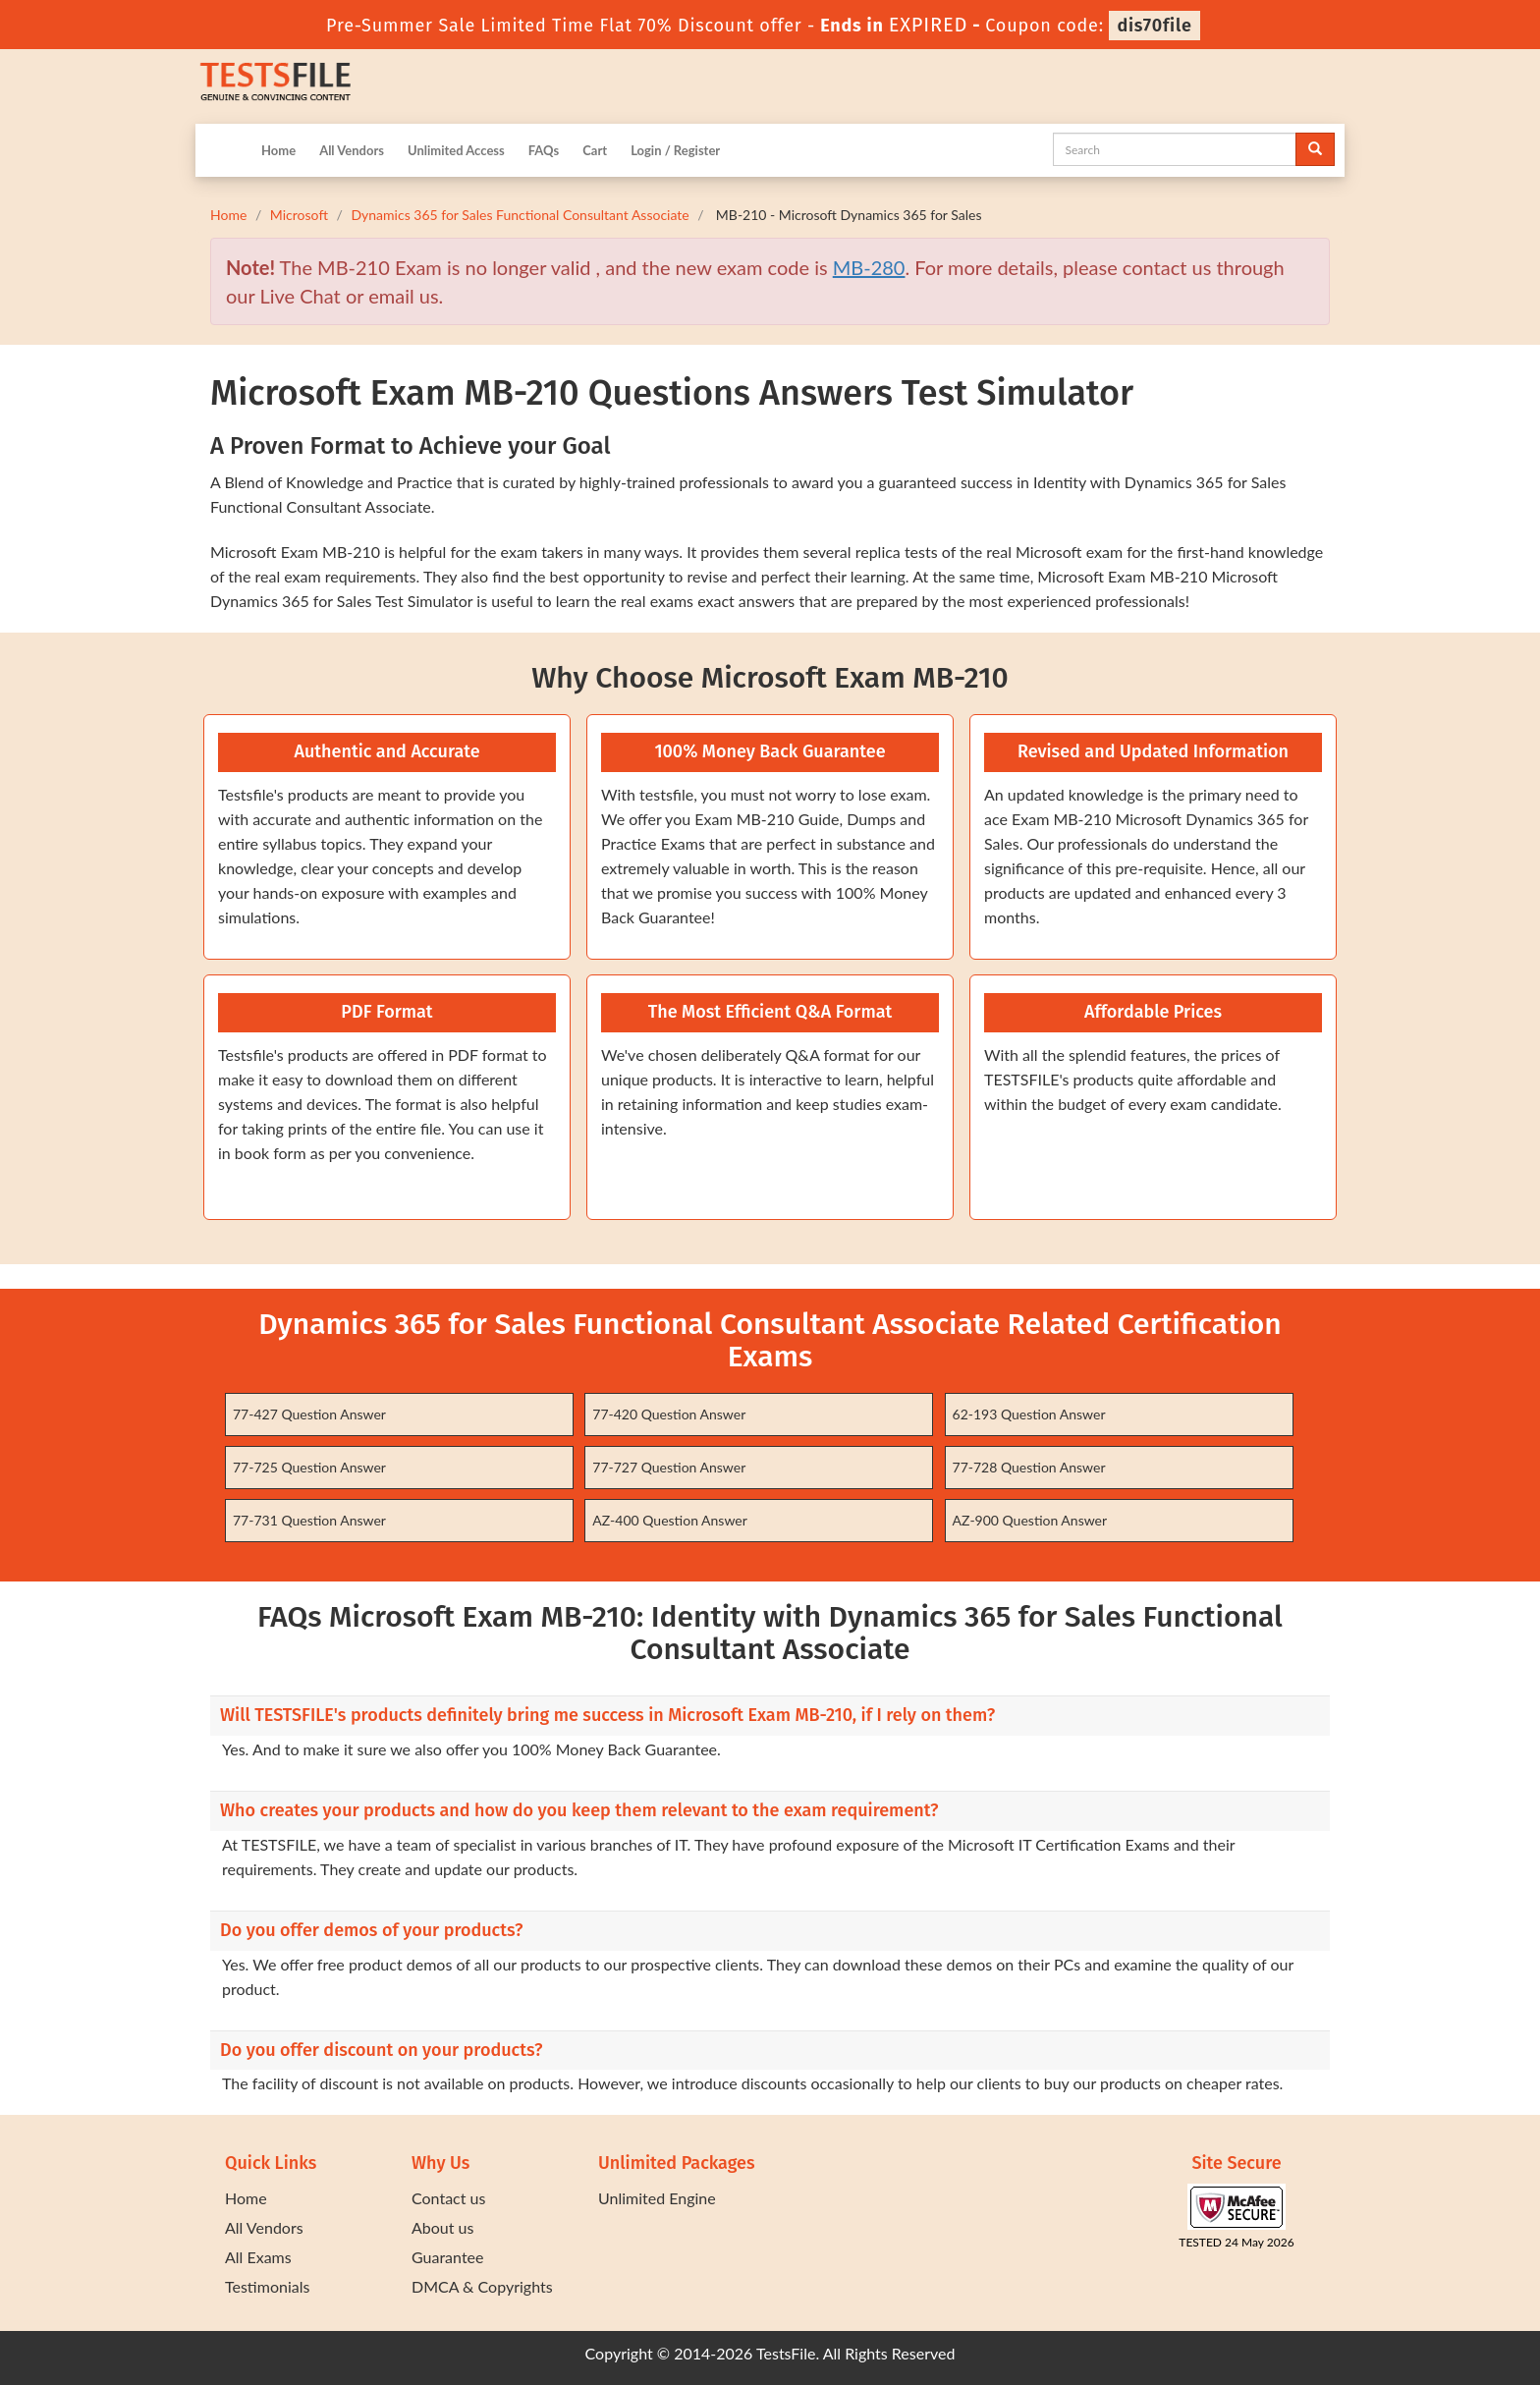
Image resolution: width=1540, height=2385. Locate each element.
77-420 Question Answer (668, 1414)
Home (278, 150)
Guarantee (447, 2256)
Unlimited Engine (657, 2198)
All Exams (258, 2256)
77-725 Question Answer (309, 1467)
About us (442, 2227)
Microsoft (299, 214)
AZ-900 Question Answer (1030, 1520)
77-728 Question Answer (1029, 1467)
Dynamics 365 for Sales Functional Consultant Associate (519, 214)
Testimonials (267, 2286)
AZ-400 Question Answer (669, 1520)
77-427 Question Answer (309, 1414)
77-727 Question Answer (668, 1467)
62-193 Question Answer (1029, 1414)
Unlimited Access (456, 150)
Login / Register (675, 150)
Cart (594, 150)
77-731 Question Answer (309, 1520)
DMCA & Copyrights (482, 2286)
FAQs (543, 150)
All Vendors (351, 150)
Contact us (448, 2198)
